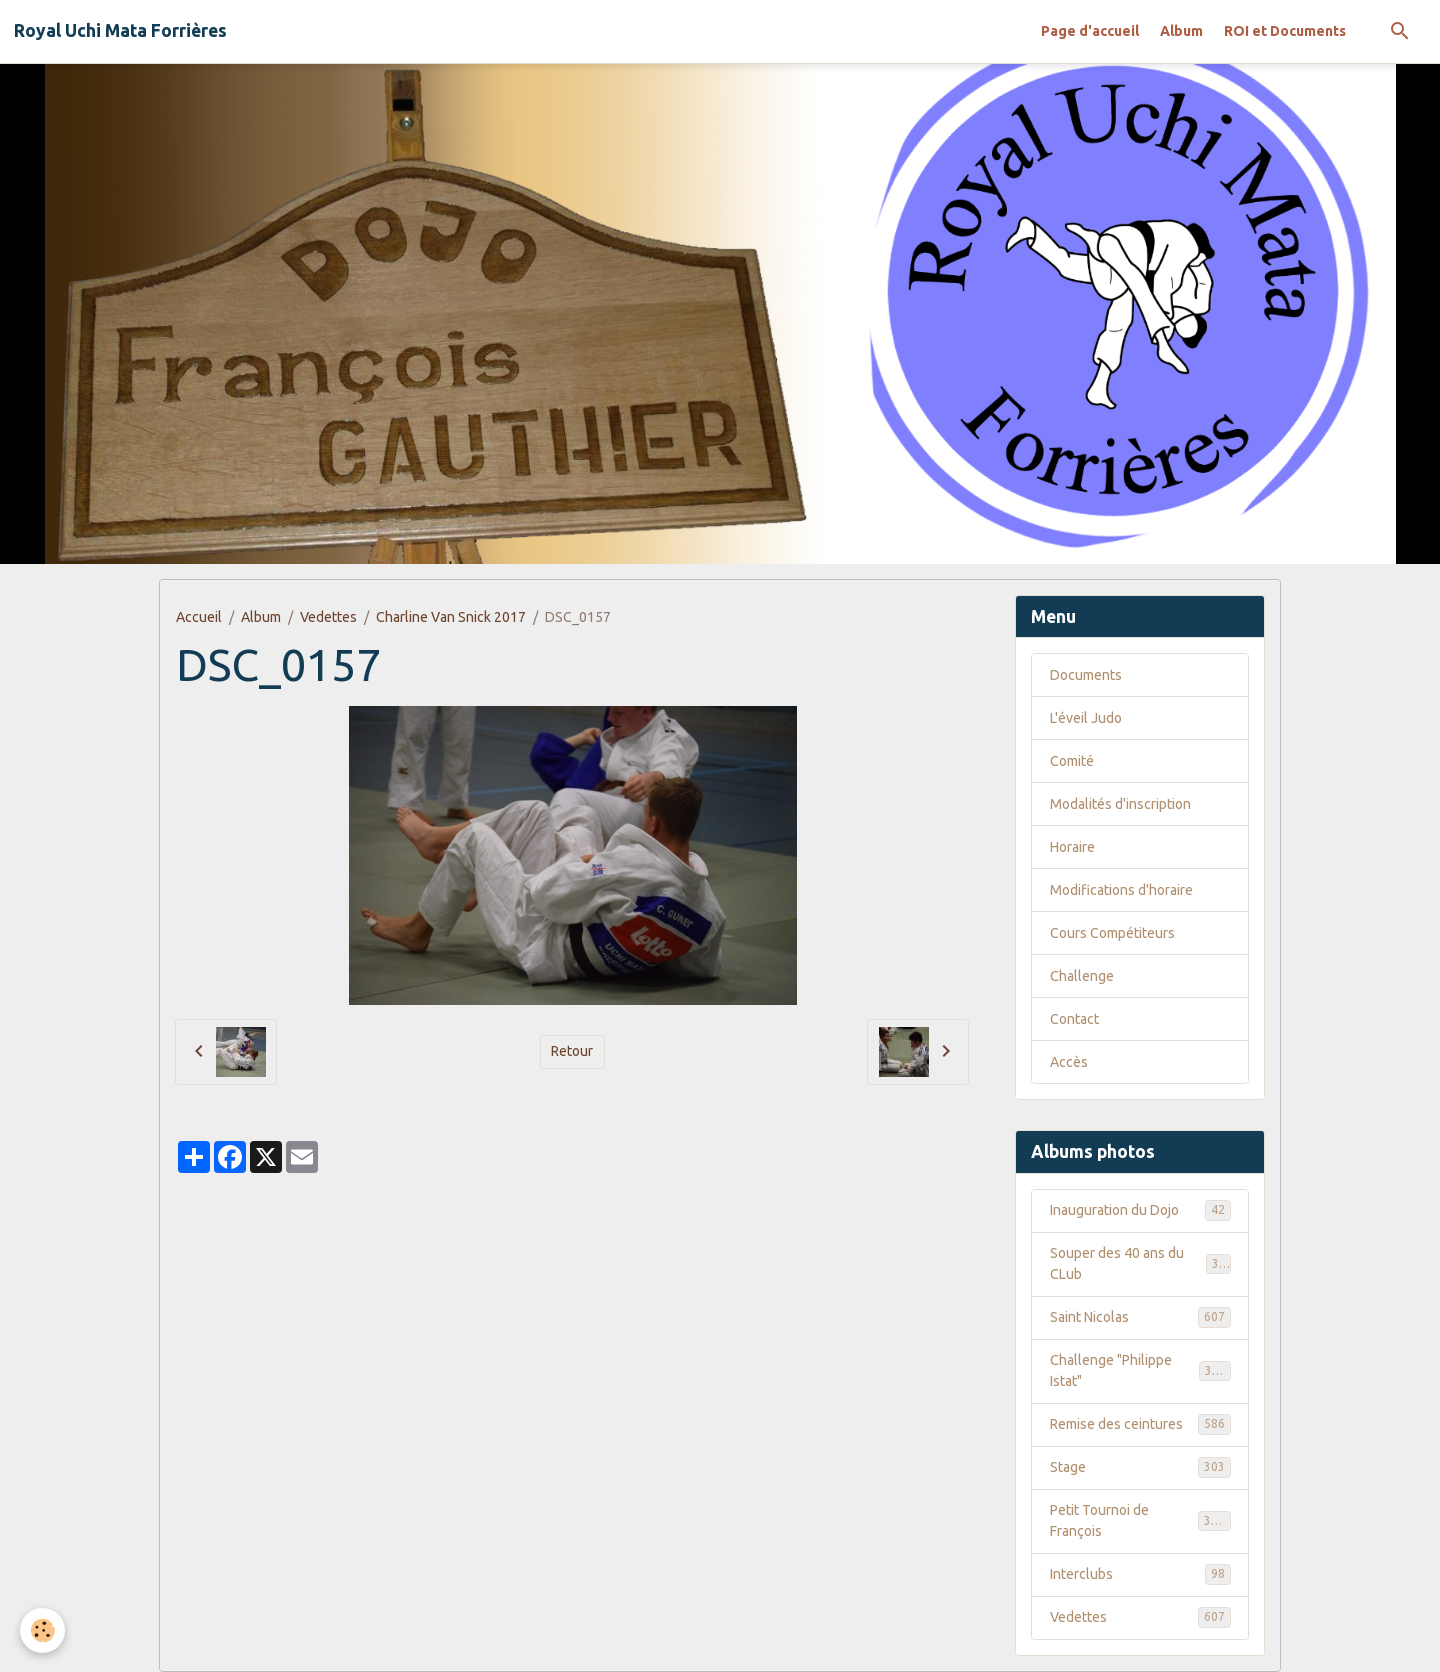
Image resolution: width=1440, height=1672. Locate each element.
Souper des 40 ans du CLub (1140, 1263)
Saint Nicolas (1140, 1317)
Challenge (1082, 976)
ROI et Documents (1285, 31)
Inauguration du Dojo (1140, 1210)
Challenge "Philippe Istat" (1140, 1370)
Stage (1140, 1467)
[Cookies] (42, 1630)
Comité (1072, 761)
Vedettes (328, 617)
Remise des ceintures (1140, 1424)
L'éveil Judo (1086, 718)
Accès (1069, 1062)
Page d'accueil (1090, 31)
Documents (1086, 675)
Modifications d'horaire (1121, 890)
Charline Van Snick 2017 (451, 617)
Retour (572, 1051)
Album (1181, 31)
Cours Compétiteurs (1112, 933)
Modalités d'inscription (1120, 804)
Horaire (1072, 847)
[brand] (120, 31)
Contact (1074, 1019)
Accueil (199, 617)
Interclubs (1140, 1574)
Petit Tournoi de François (1140, 1520)
